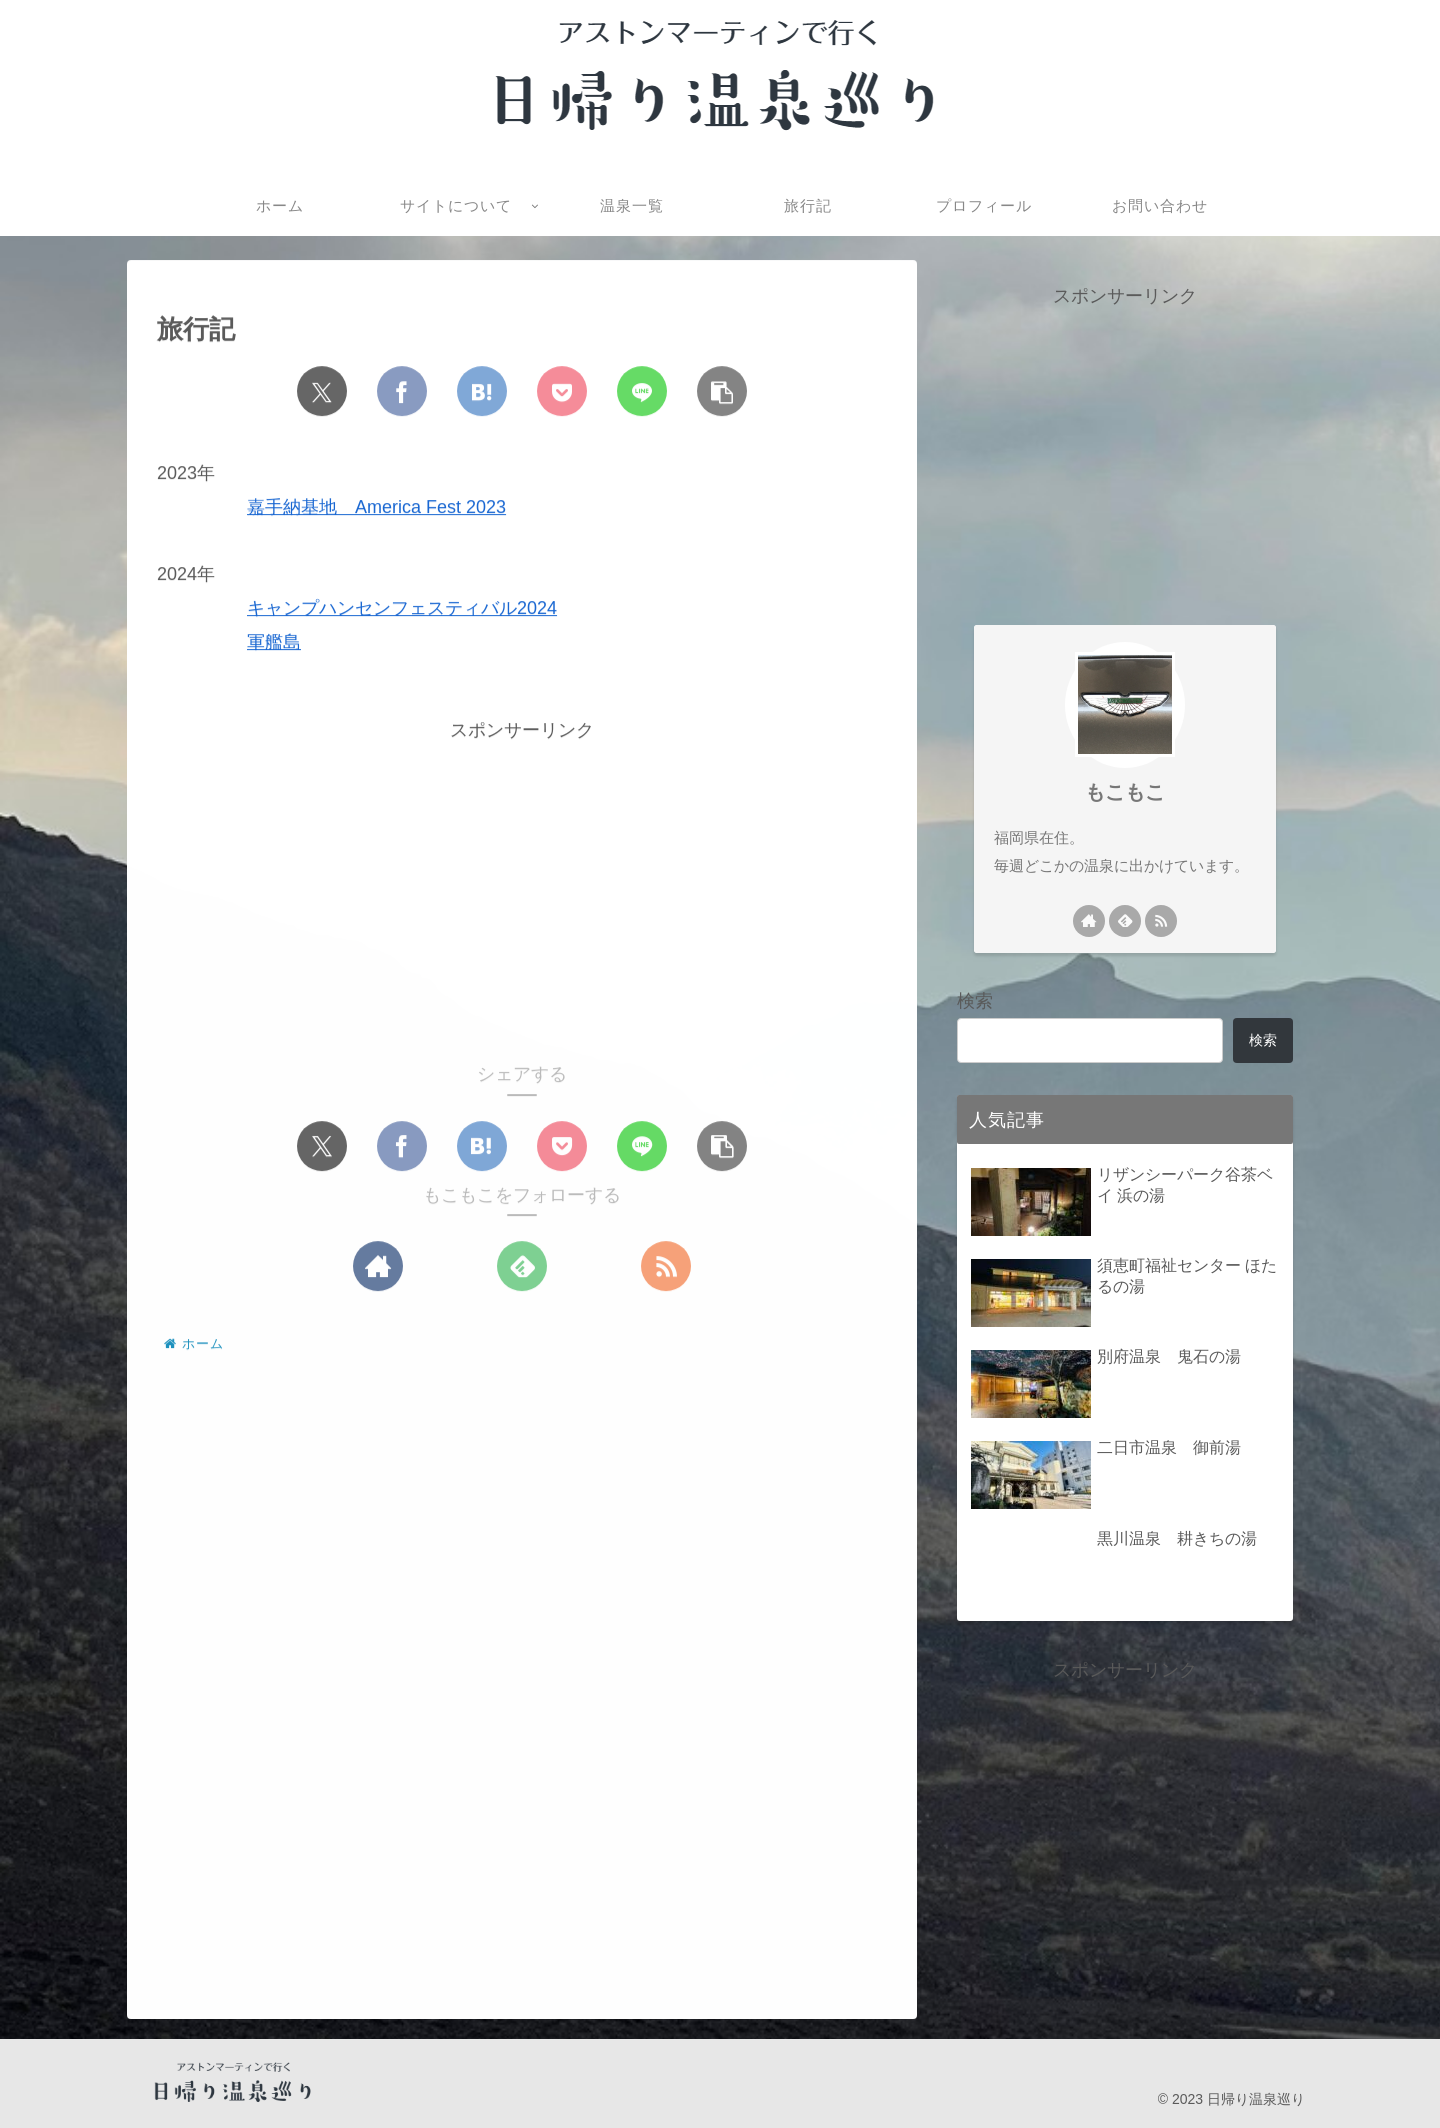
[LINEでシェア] (642, 392)
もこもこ (1125, 792)
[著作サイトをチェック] (378, 1267)
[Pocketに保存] (562, 392)
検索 (975, 1001)
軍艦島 (274, 643)
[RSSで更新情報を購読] (666, 1267)
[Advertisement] (522, 887)
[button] (722, 392)
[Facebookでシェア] (402, 392)
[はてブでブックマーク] (482, 392)
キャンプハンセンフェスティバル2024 (402, 609)
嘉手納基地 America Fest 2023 (376, 508)
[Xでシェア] (322, 392)
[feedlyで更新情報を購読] (522, 1267)
